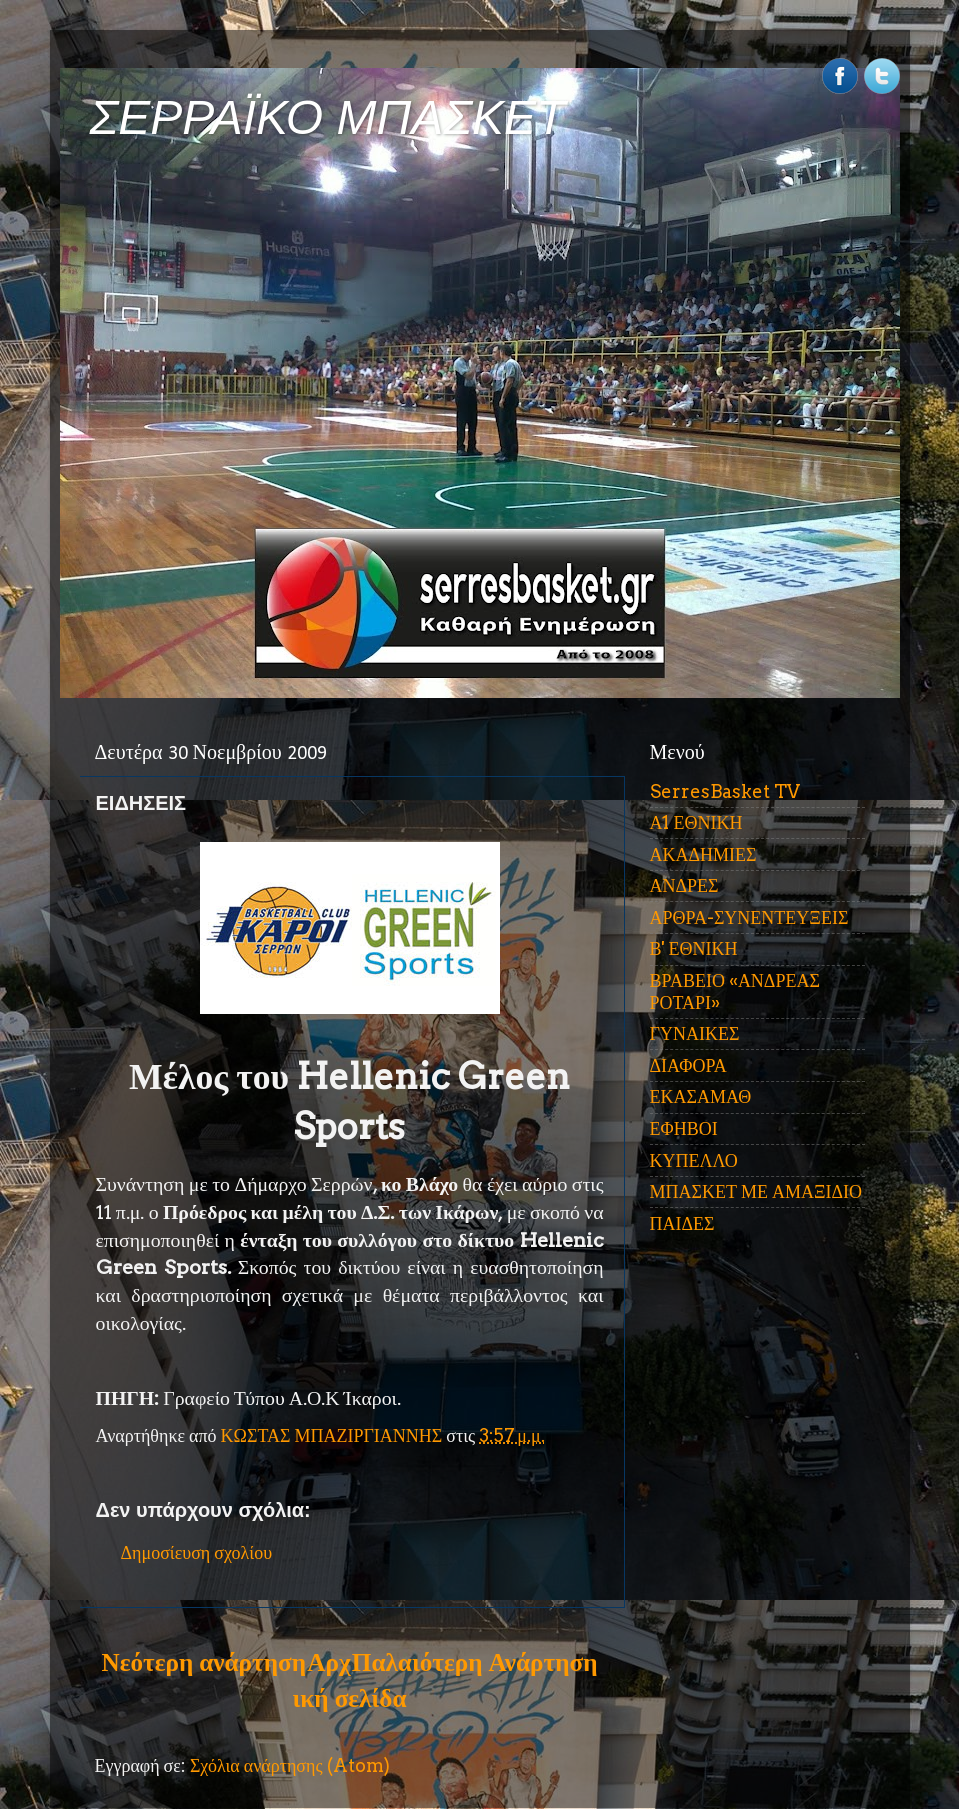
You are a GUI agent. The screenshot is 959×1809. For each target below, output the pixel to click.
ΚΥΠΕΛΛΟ (694, 1160)
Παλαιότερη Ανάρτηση (475, 1662)
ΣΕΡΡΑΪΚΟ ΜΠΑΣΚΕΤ (328, 117)
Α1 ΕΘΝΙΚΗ (696, 822)
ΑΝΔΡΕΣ (684, 885)
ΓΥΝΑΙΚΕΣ (695, 1033)
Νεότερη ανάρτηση (204, 1662)
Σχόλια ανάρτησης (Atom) (290, 1765)
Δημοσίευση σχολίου (197, 1552)
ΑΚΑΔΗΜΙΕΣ (703, 854)
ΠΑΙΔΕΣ (682, 1223)
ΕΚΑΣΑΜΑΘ (701, 1096)
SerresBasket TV (725, 791)
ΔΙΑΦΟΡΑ (688, 1065)
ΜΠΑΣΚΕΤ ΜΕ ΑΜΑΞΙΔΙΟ (756, 1191)
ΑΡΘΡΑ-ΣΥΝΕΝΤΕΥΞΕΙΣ (749, 917)
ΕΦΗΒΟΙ (684, 1128)
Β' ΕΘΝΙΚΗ (694, 948)
